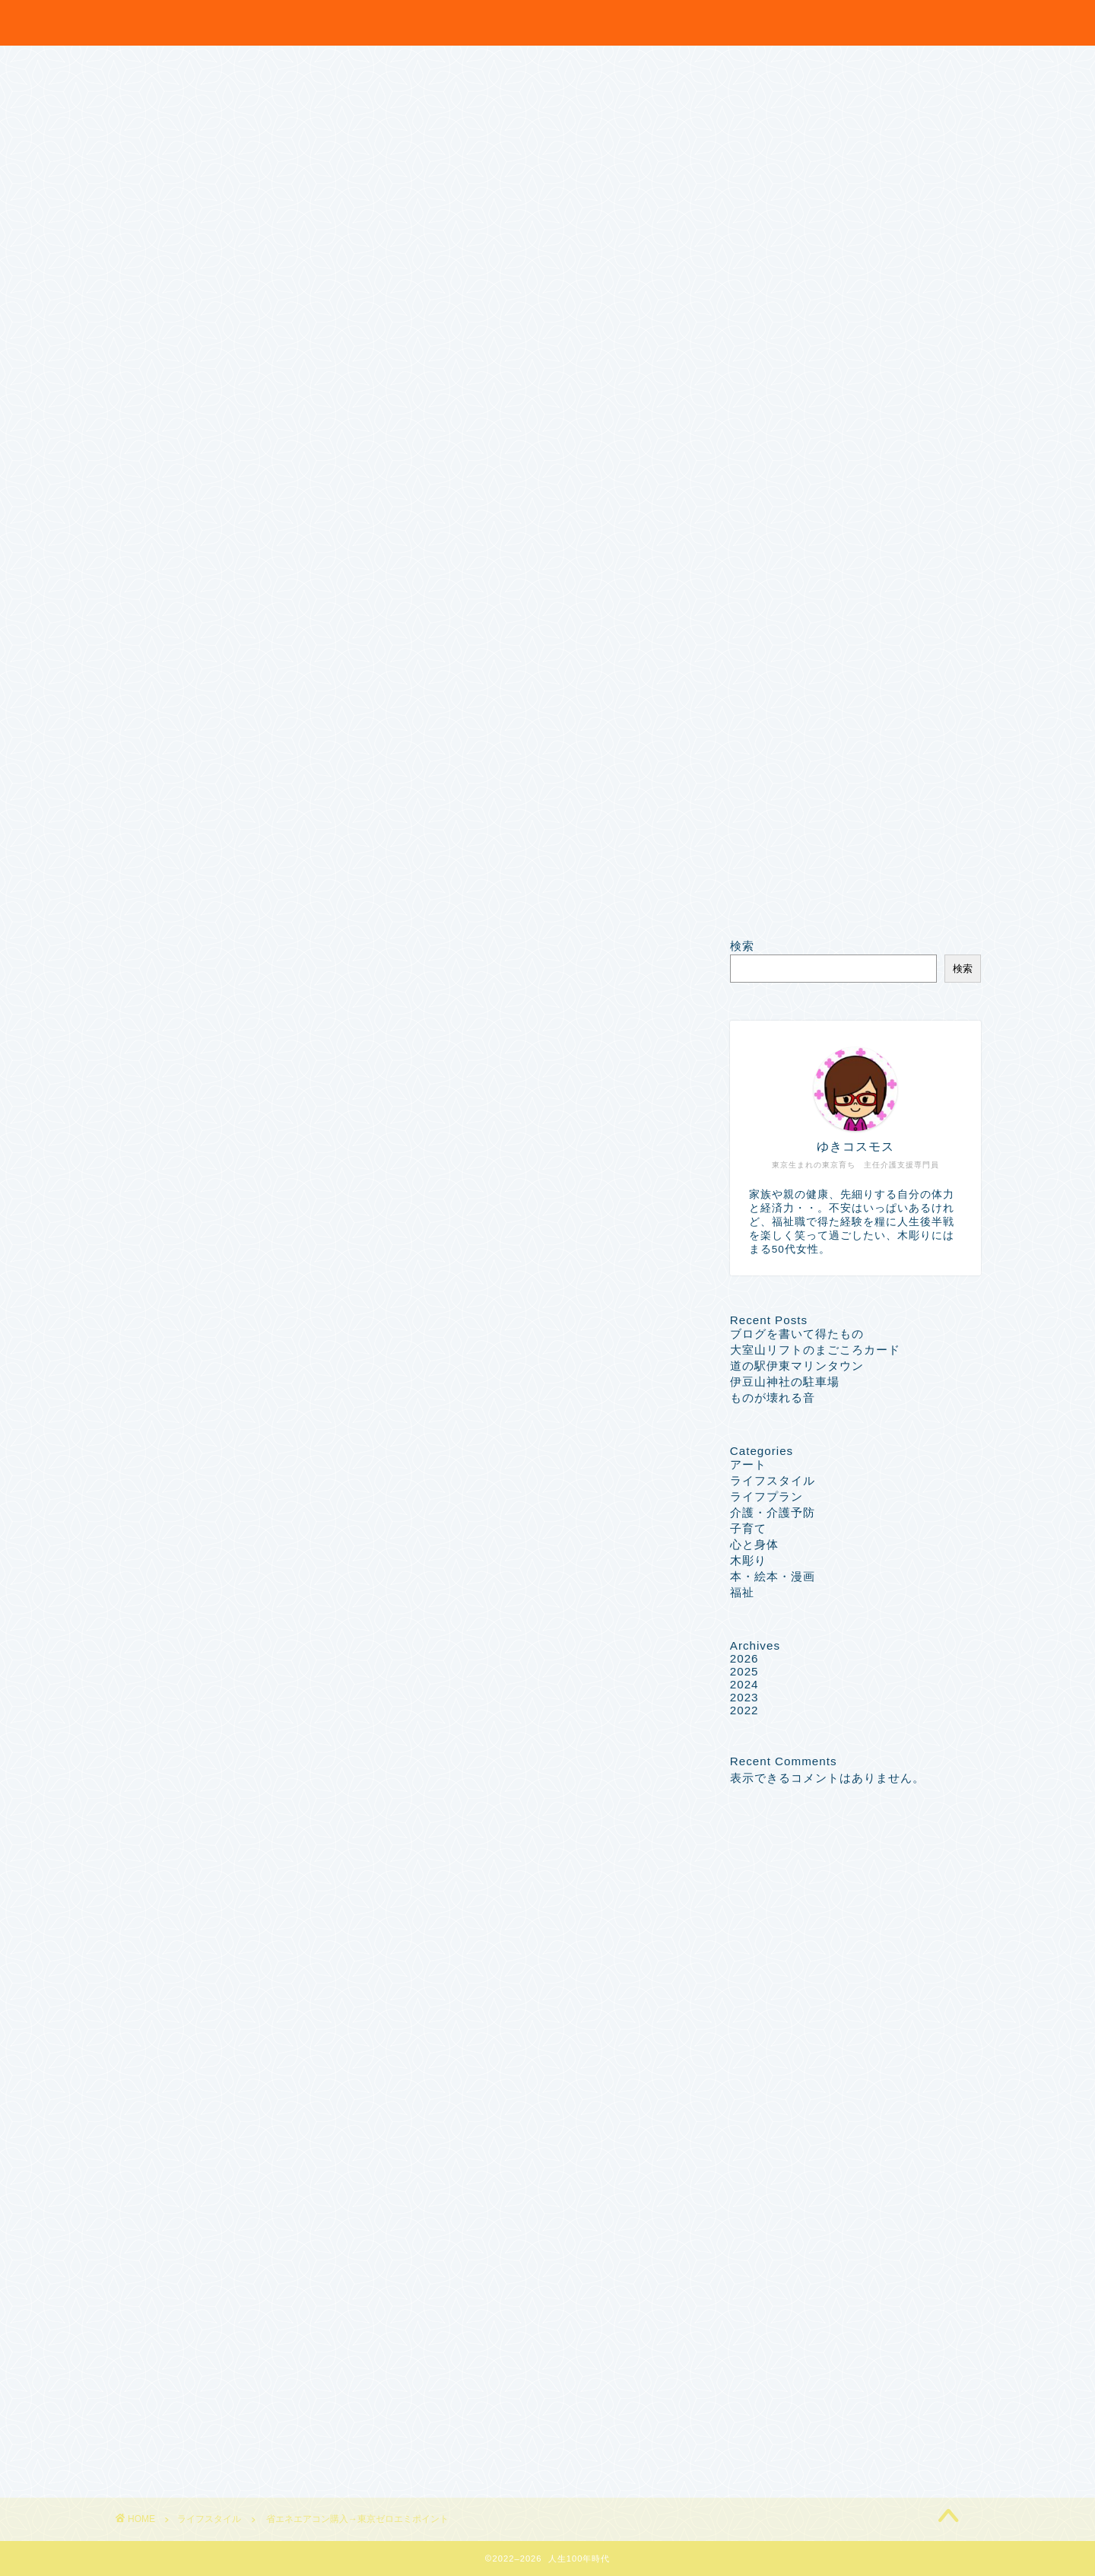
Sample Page (136, 874)
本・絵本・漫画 (772, 1576)
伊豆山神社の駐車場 (785, 1381)
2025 (744, 1671)
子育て (748, 1528)
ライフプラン (766, 1496)
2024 (744, 1684)
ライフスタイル (151, 961)
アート (748, 1464)
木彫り (748, 1560)
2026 (744, 1658)
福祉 (742, 1592)
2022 (744, 1710)
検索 (742, 945)
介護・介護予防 (772, 1512)
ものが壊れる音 (772, 1397)
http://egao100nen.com (264, 1990)
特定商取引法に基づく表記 (173, 906)
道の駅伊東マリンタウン (797, 1365)
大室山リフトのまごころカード (815, 1349)
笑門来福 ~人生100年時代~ (547, 17)
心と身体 (754, 1544)
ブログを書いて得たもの (797, 1333)
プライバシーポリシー (159, 889)
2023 (744, 1697)
